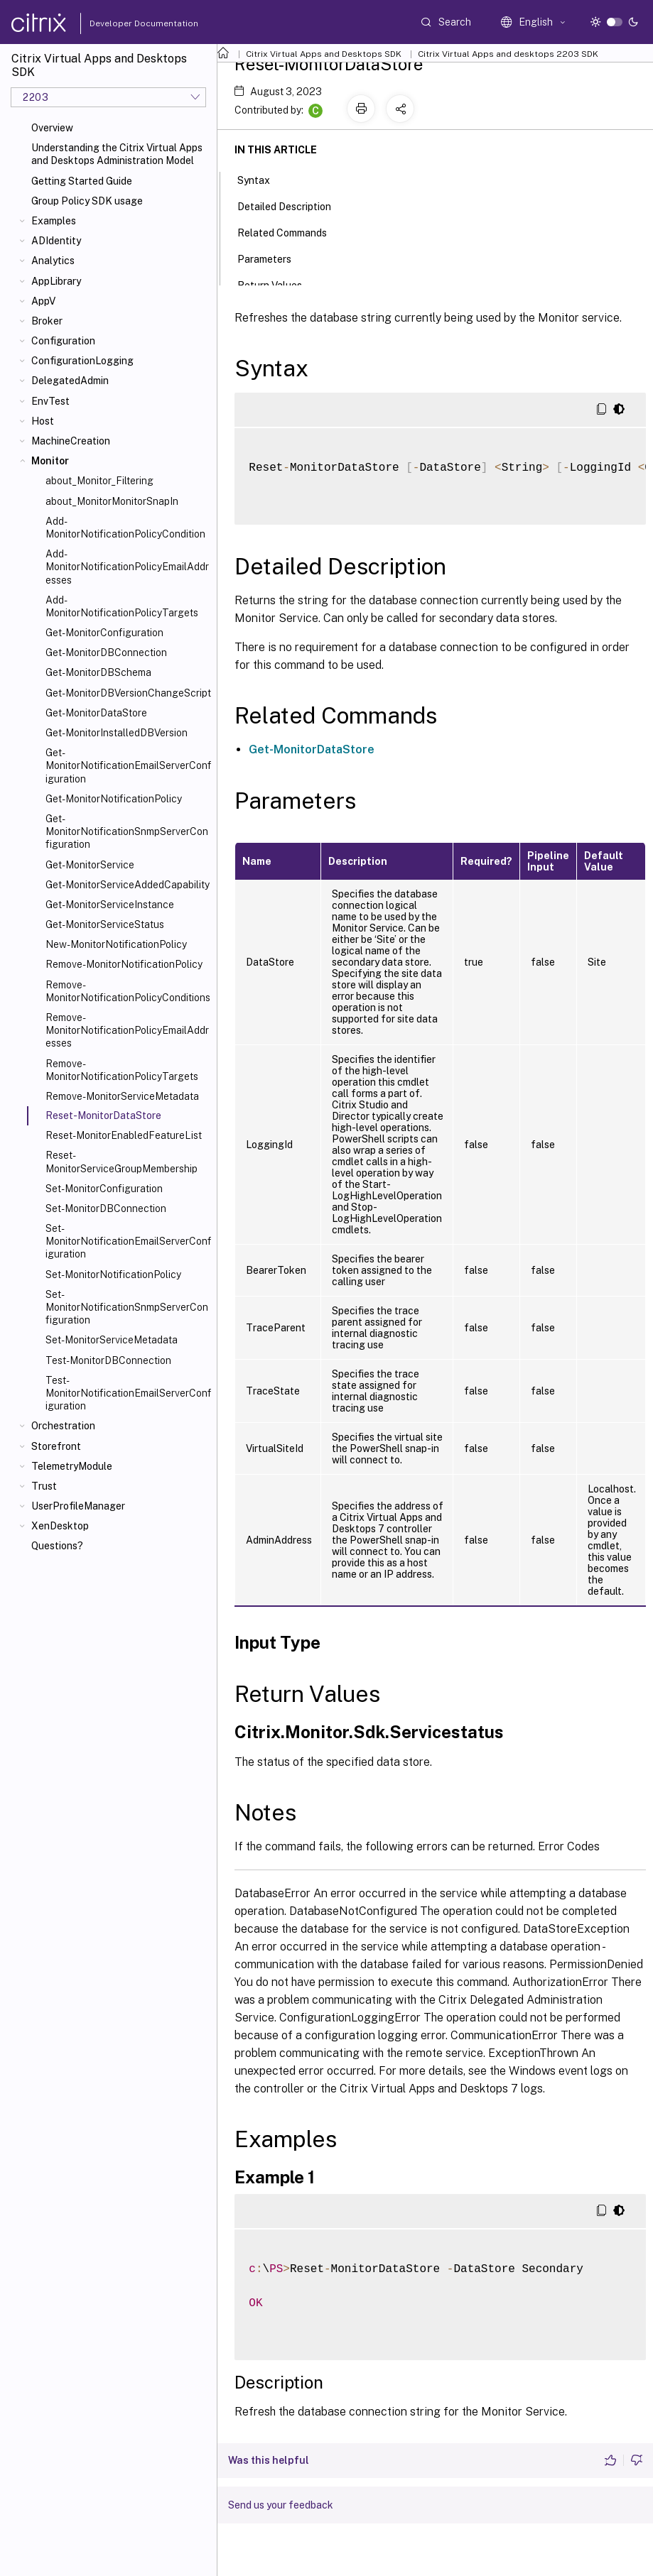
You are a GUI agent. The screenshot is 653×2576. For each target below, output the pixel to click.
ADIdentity (56, 240)
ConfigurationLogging (82, 360)
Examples (53, 221)
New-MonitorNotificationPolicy (116, 944)
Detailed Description (292, 205)
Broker (47, 321)
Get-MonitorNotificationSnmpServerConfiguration (126, 831)
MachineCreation (70, 441)
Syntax (261, 179)
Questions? (57, 1545)
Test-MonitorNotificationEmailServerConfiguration (128, 1393)
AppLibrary (56, 281)
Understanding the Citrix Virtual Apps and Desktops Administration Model (117, 154)
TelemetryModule (71, 1466)
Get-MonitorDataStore (96, 713)
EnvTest (50, 401)
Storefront (56, 1446)
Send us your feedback (280, 2505)
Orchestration (63, 1425)
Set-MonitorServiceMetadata (111, 1340)
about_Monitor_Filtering (99, 480)
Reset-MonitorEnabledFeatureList (123, 1135)
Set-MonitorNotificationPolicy (113, 1274)
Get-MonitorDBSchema (98, 672)
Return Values (277, 284)
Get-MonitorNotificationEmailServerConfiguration (128, 765)
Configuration (63, 340)
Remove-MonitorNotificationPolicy (124, 964)
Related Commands (289, 231)
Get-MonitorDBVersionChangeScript (128, 693)
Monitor (50, 460)
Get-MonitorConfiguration (104, 632)
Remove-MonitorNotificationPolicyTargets (121, 1070)
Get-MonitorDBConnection (106, 652)
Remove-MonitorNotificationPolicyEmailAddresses (127, 1030)
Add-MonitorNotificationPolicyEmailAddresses (127, 566)
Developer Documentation (121, 23)
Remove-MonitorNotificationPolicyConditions (127, 991)
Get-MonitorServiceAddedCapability (127, 884)
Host (42, 421)
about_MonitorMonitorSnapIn (111, 501)
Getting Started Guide (81, 181)
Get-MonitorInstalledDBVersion (116, 732)
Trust (44, 1486)
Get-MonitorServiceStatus (104, 924)
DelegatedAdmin (70, 380)
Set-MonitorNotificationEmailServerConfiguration (128, 1241)
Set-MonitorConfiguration (104, 1188)
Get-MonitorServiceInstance (109, 904)
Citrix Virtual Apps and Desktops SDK (323, 54)
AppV (43, 301)
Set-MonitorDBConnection (105, 1208)
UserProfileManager (78, 1506)
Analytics (53, 260)
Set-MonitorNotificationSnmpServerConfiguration (126, 1307)
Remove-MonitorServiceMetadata (122, 1096)
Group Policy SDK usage (87, 201)
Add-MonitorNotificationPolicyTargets (121, 606)
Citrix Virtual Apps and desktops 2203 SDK (508, 54)
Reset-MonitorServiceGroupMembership (121, 1162)
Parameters (272, 258)
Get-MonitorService (89, 865)
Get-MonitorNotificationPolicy (113, 798)
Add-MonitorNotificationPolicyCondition (125, 527)
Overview (52, 127)
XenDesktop (60, 1526)
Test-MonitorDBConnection (108, 1360)
